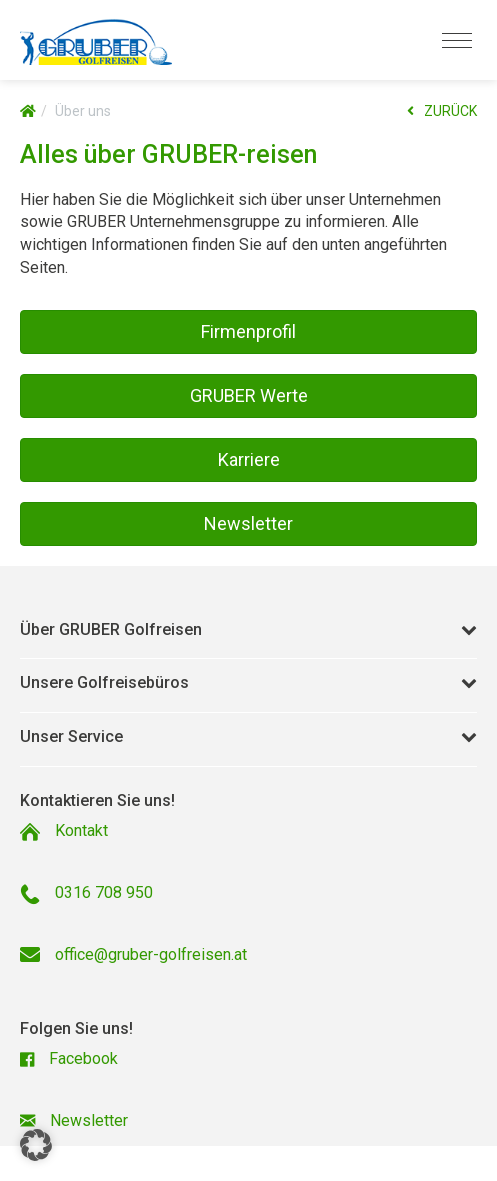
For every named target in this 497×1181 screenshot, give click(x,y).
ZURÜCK (442, 111)
